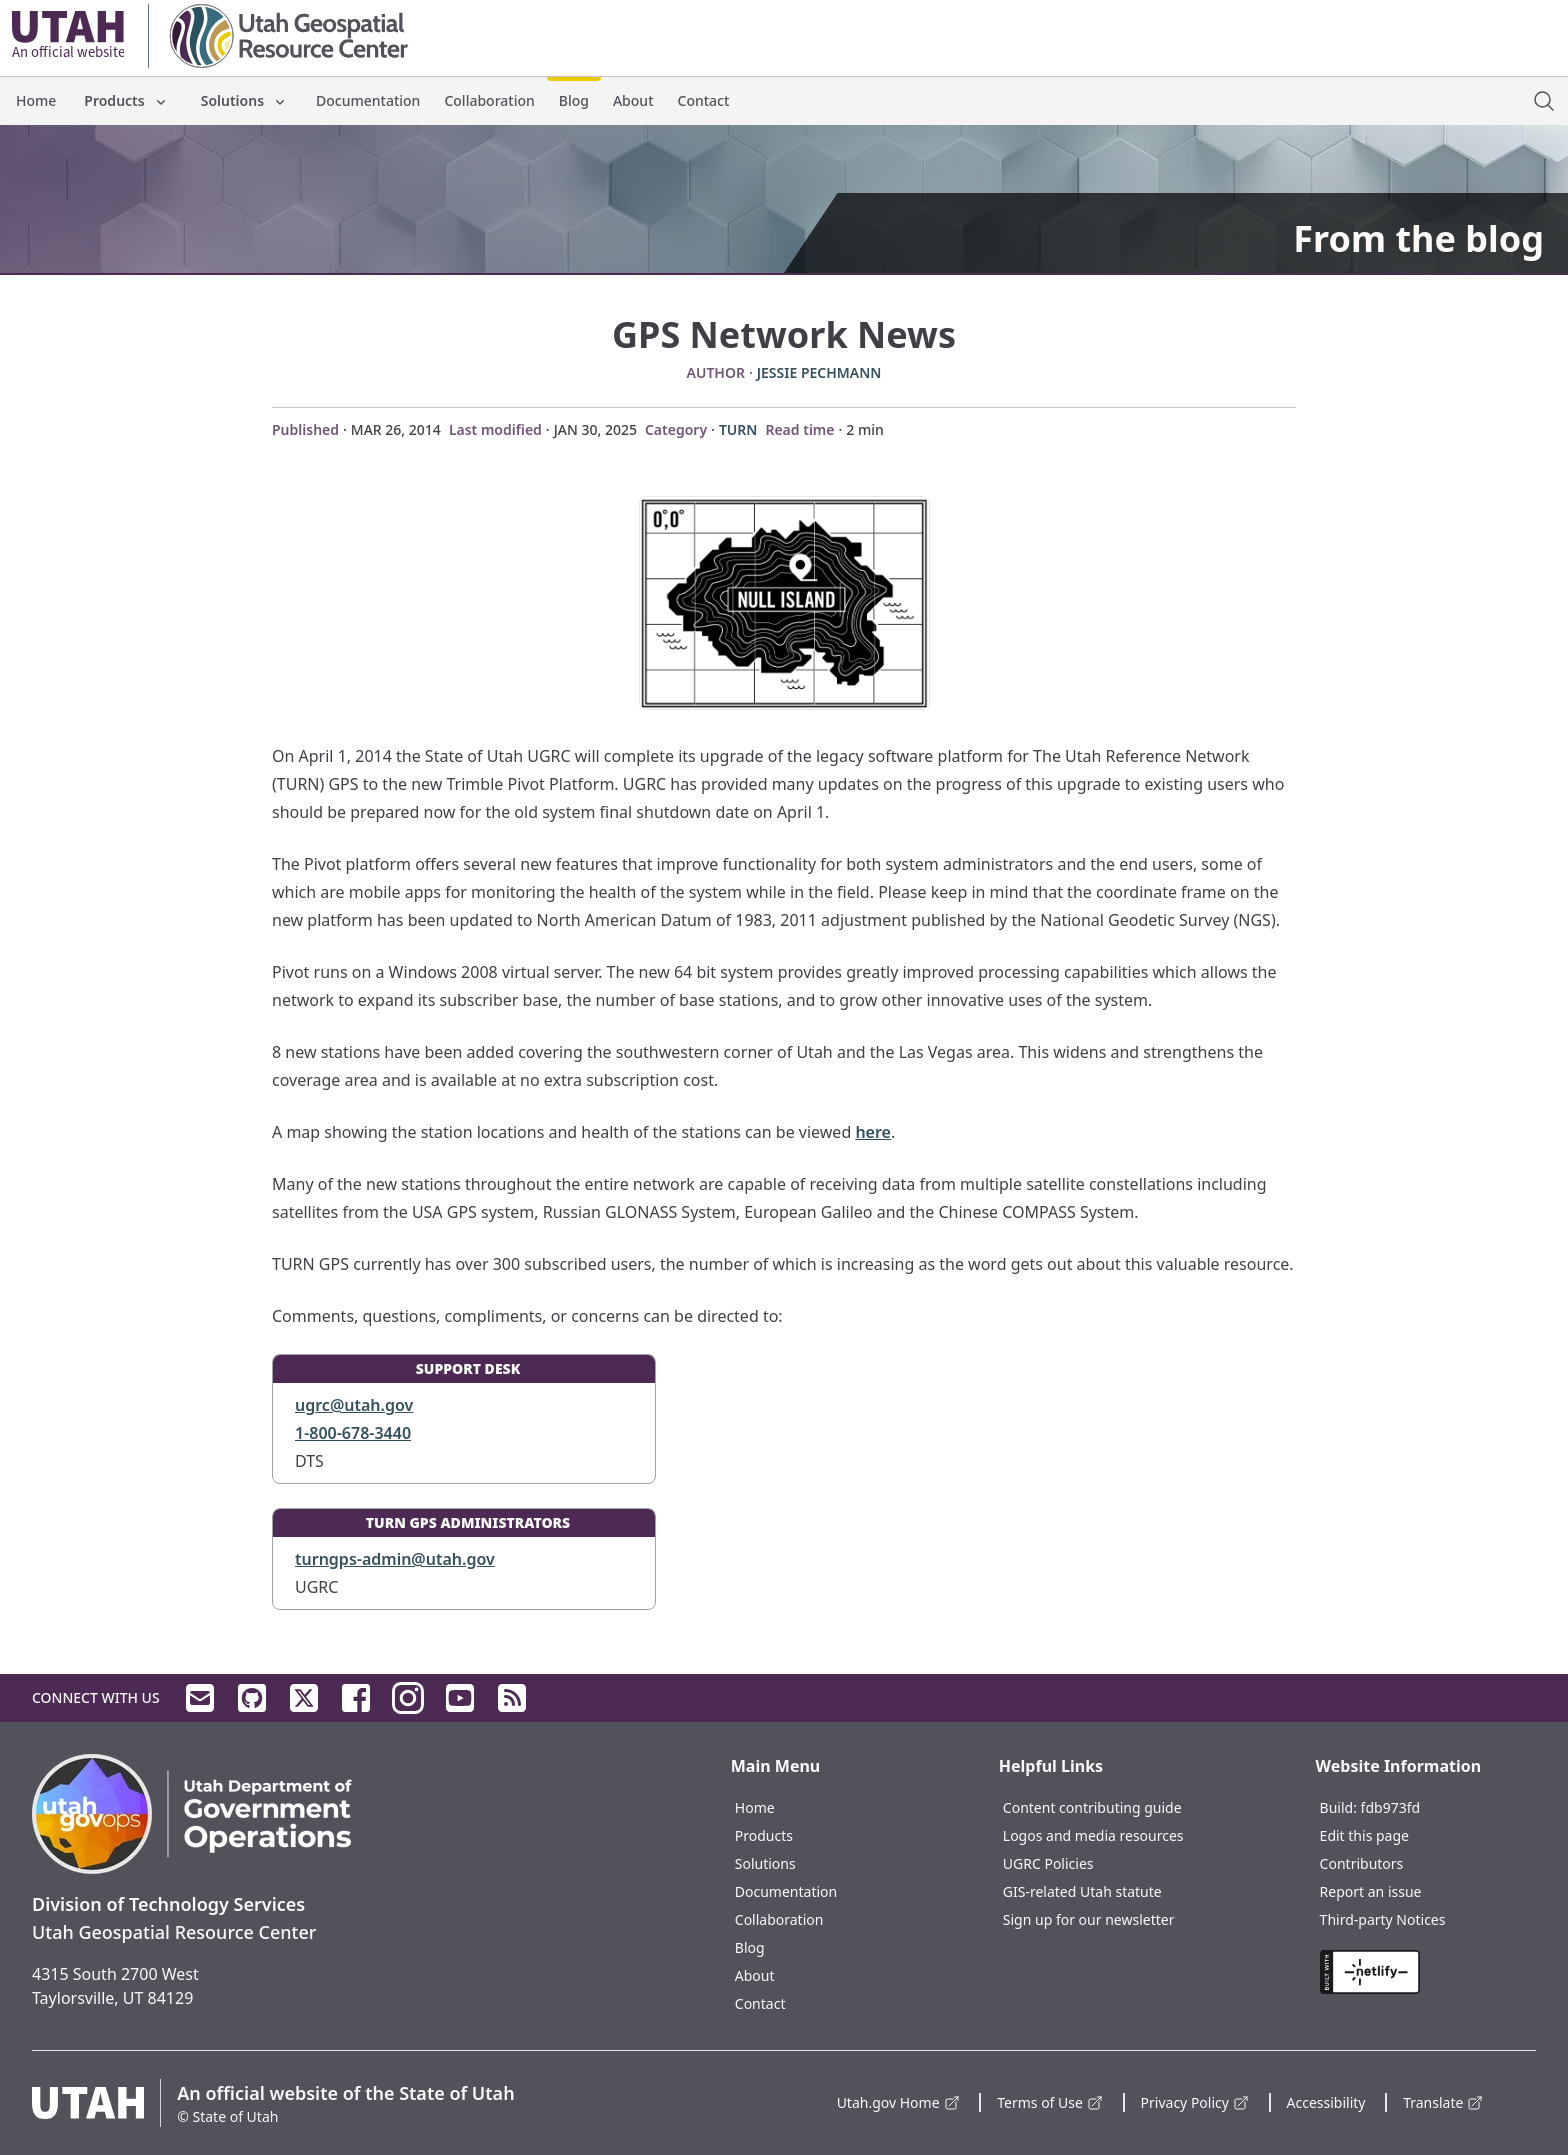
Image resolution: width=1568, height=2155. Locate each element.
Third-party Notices (1383, 1919)
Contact (704, 100)
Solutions (244, 100)
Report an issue (1371, 1891)
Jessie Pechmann (819, 372)
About (633, 100)
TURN (738, 429)
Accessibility (1326, 2102)
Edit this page (1364, 1835)
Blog (574, 100)
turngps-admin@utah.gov (395, 1559)
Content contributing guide (1092, 1807)
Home (36, 100)
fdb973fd (1391, 1807)
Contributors (1362, 1863)
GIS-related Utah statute (1082, 1891)
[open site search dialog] (1544, 101)
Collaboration (489, 100)
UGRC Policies (1048, 1863)
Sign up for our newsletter (1089, 1919)
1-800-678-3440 (353, 1433)
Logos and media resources (1093, 1835)
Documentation (368, 100)
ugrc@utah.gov (354, 1405)
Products (126, 100)
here (873, 1132)
